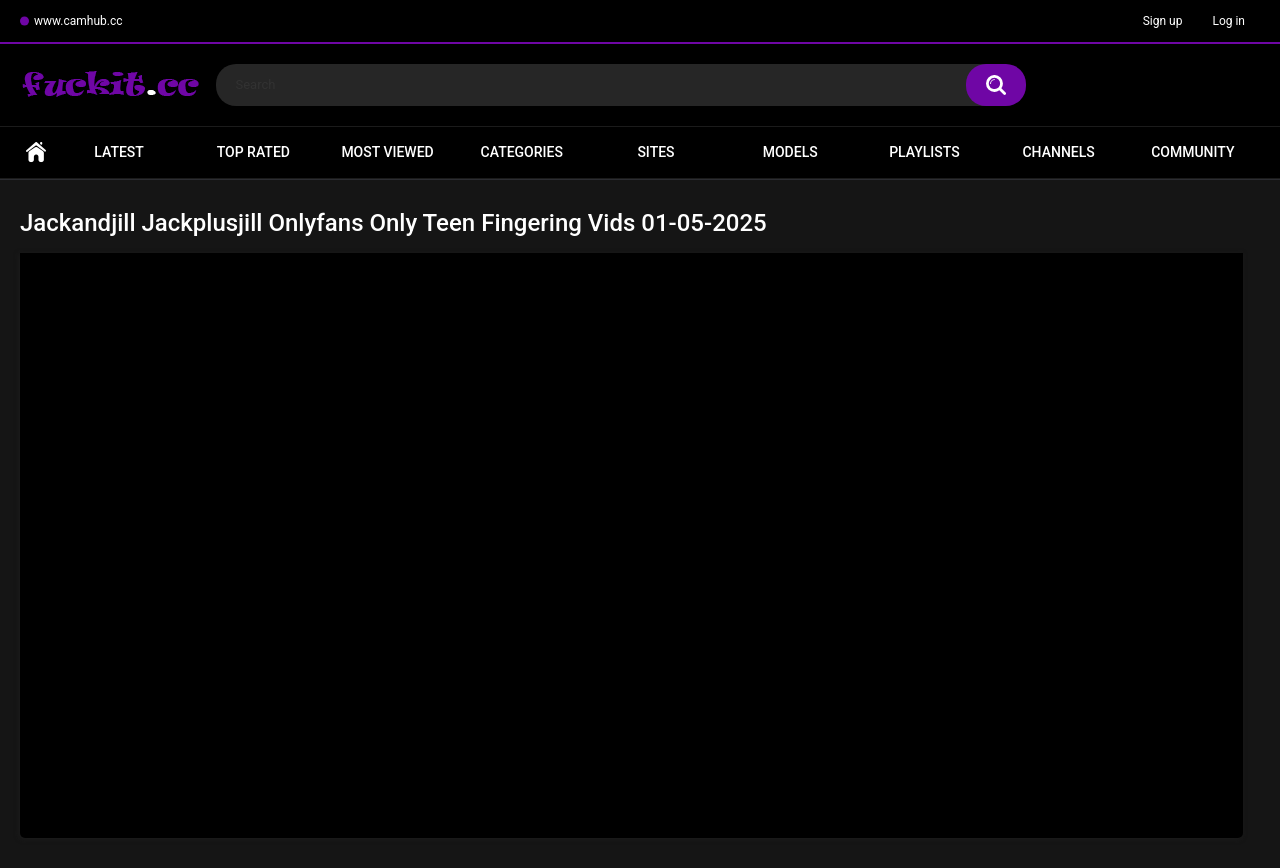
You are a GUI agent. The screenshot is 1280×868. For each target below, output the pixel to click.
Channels (1058, 152)
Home (36, 152)
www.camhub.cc (78, 21)
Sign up (1163, 21)
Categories (522, 152)
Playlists (924, 152)
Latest (119, 152)
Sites (655, 152)
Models (790, 152)
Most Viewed (387, 152)
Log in (1228, 21)
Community (1192, 152)
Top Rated (253, 152)
